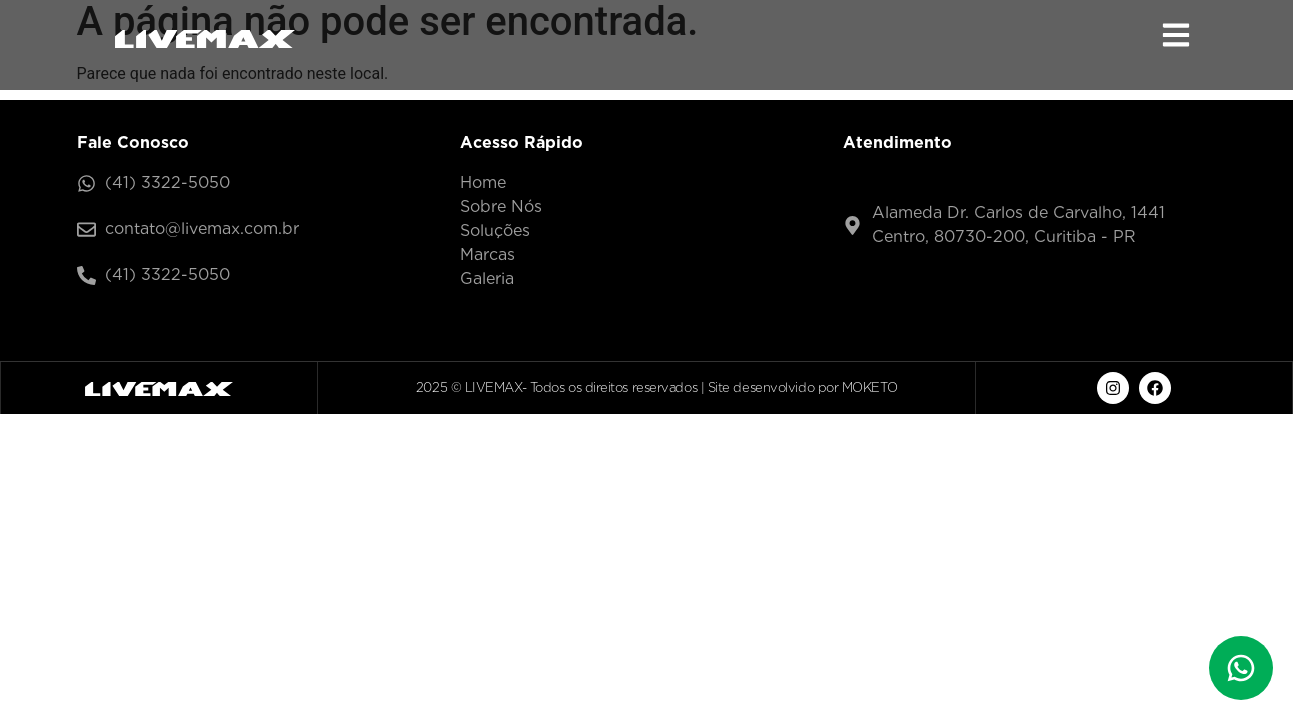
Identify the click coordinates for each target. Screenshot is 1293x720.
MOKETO (869, 387)
